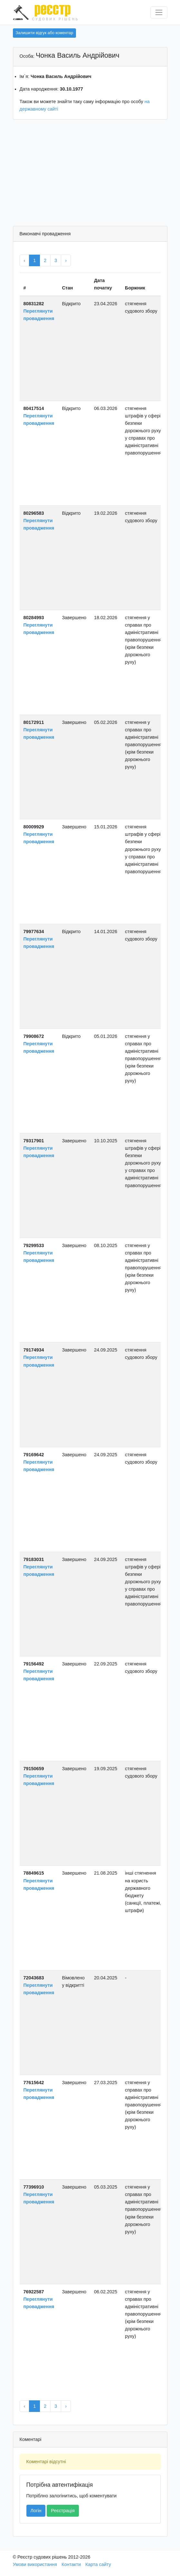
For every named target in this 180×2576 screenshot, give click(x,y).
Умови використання (35, 2564)
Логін (36, 2510)
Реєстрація (62, 2510)
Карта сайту (98, 2564)
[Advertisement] (90, 174)
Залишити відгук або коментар (44, 33)
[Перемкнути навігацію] (158, 12)
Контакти (71, 2564)
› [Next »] (66, 260)
